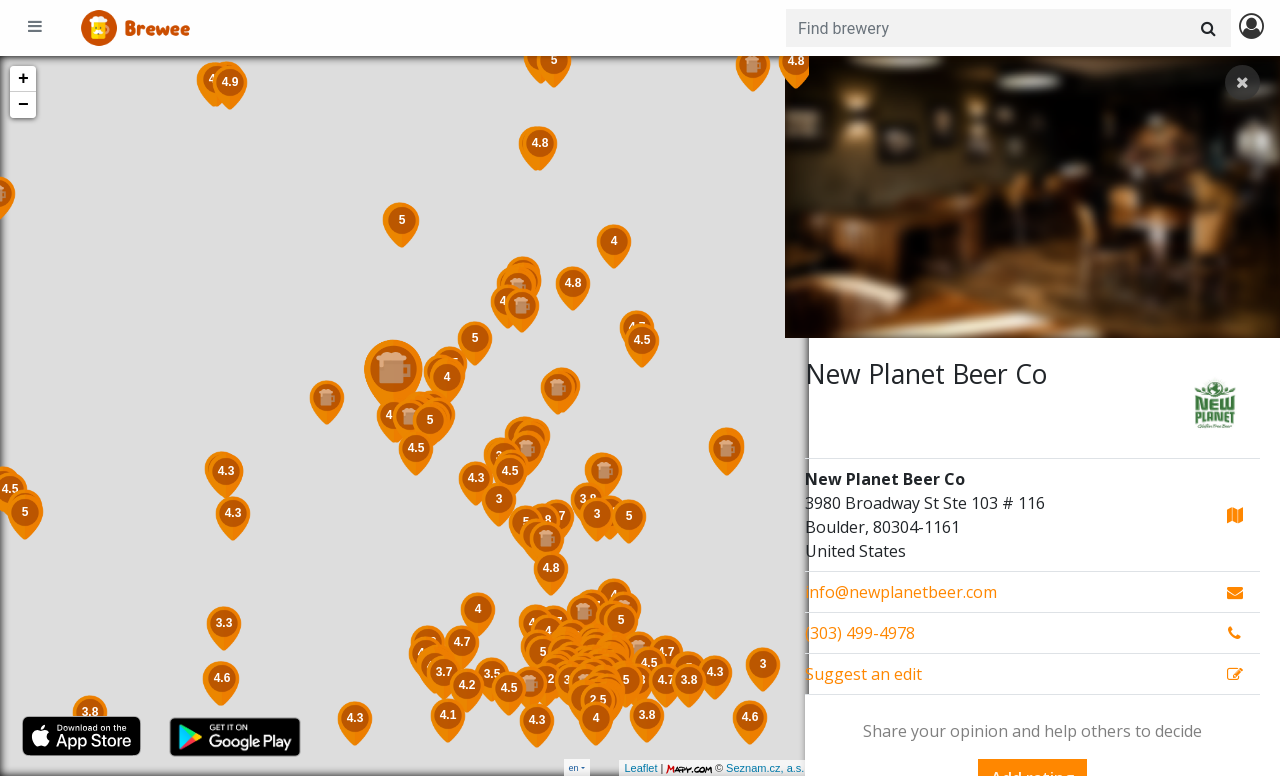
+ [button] (23, 79)
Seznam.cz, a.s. (741, 768)
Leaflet (616, 768)
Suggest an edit (863, 674)
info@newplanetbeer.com (901, 592)
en (574, 767)
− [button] (23, 105)
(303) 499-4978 (860, 633)
